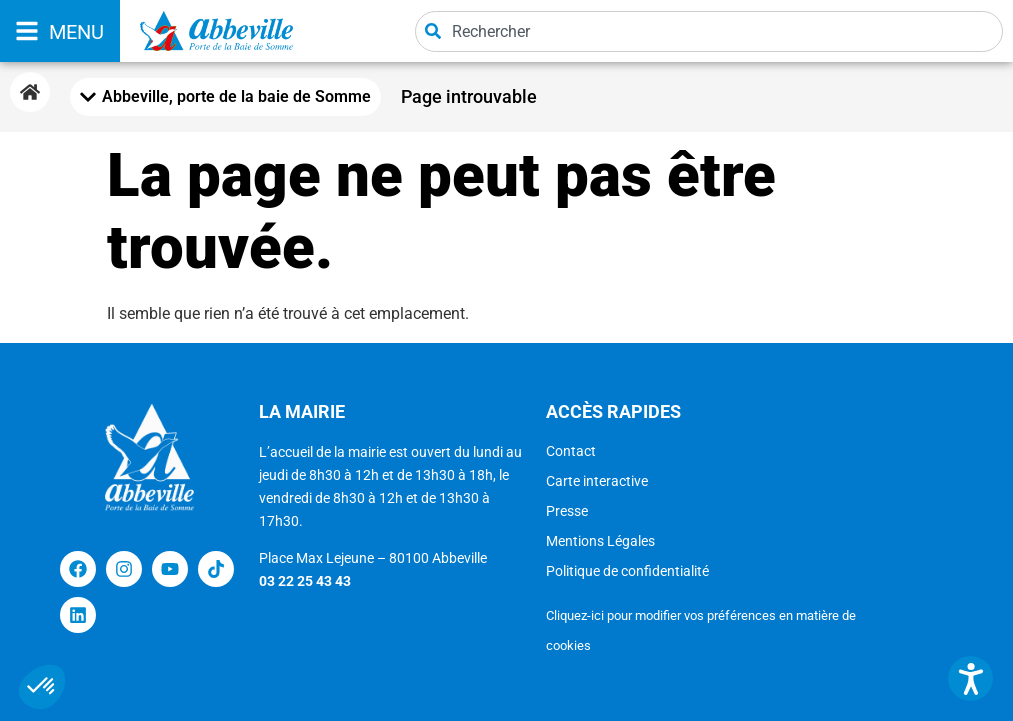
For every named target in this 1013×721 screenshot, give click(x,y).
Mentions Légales (600, 541)
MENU (76, 32)
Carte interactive (597, 481)
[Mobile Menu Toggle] (225, 97)
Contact (571, 451)
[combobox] (709, 31)
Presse (567, 511)
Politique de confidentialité (627, 571)
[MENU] (27, 31)
